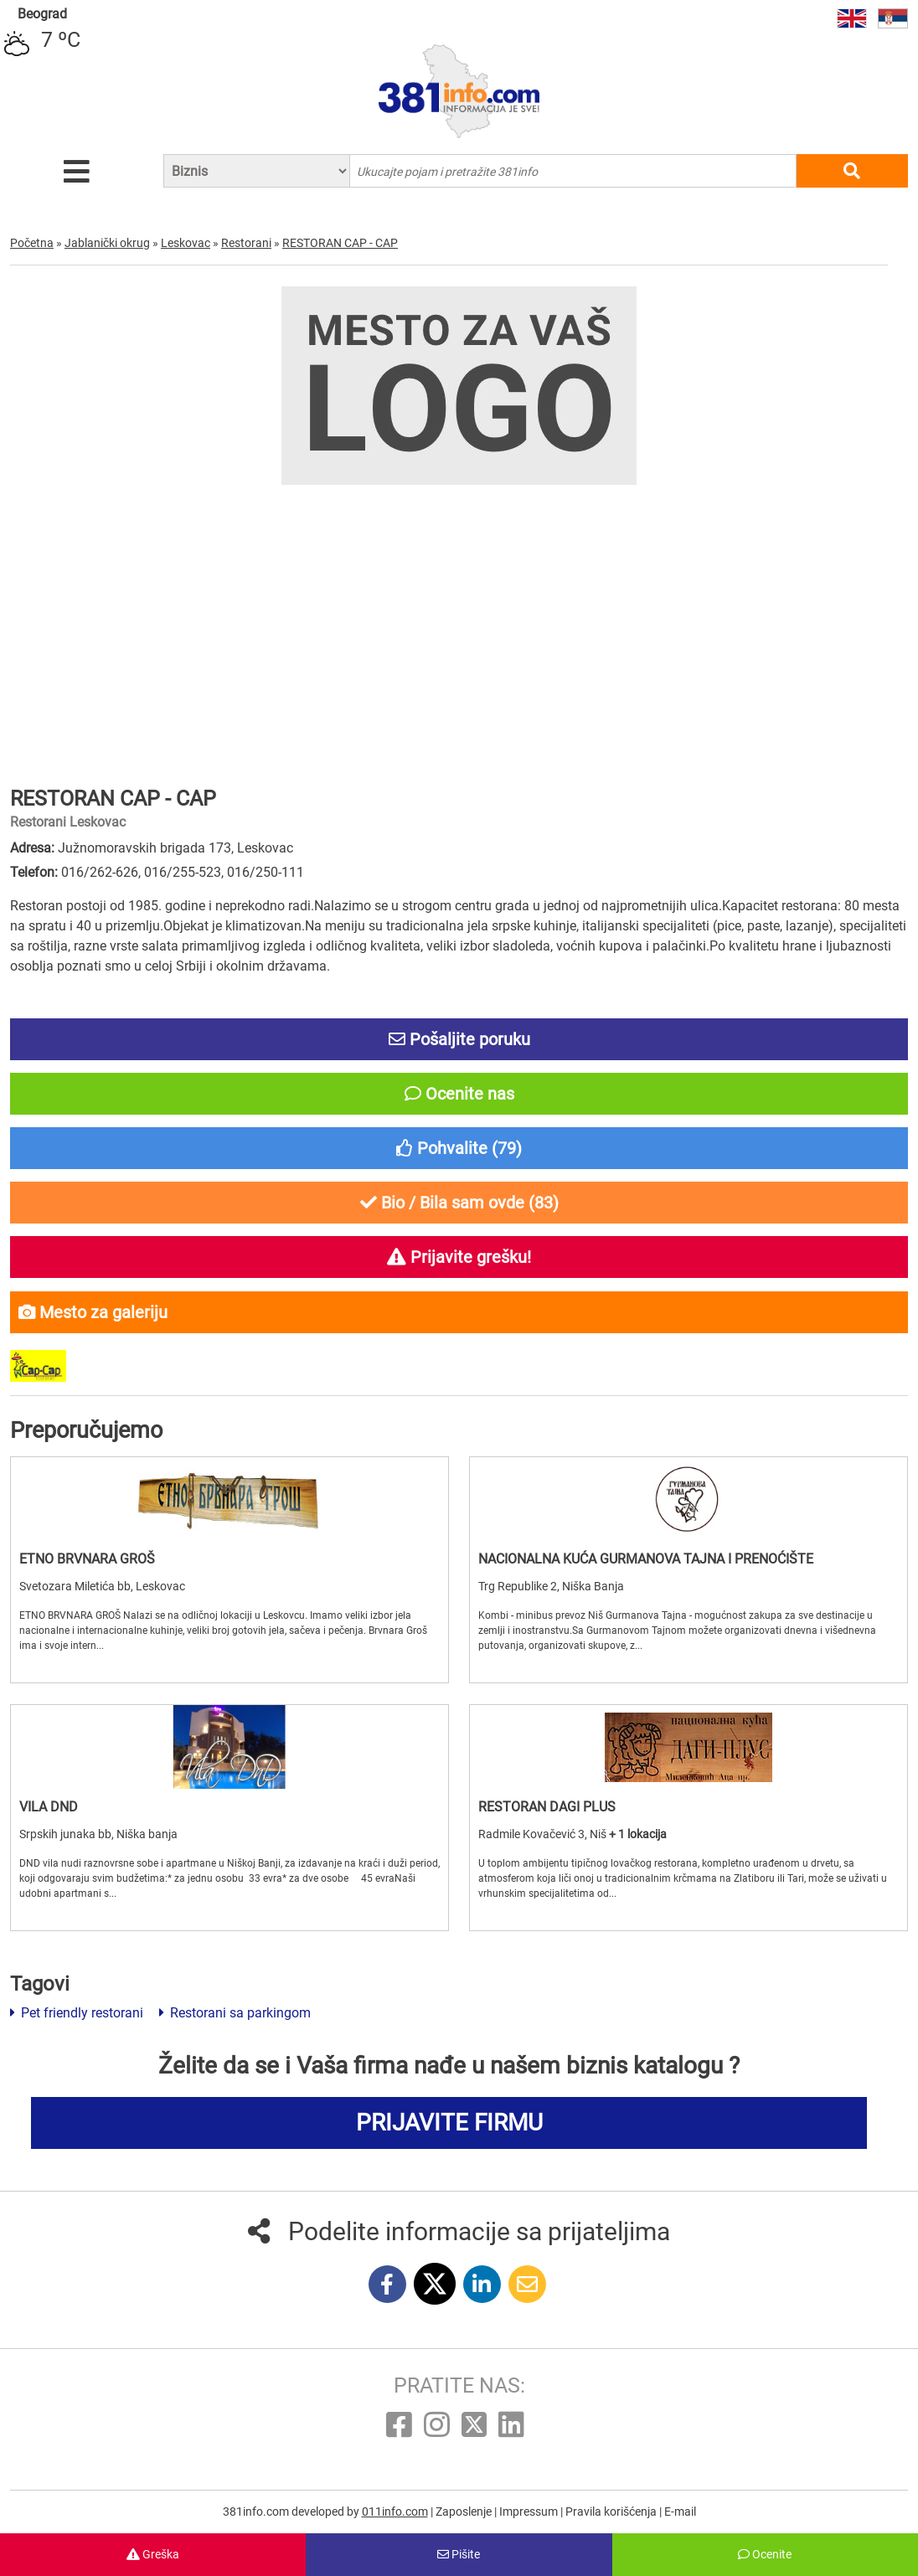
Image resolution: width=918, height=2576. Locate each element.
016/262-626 (99, 872)
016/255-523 (182, 872)
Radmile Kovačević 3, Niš (543, 1834)
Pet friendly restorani (76, 2013)
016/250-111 (265, 872)
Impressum (529, 2511)
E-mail (680, 2511)
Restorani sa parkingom (235, 2013)
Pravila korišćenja (612, 2511)
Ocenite (765, 2554)
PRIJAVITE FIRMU (449, 2122)
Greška (152, 2554)
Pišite (458, 2554)
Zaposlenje (465, 2511)
